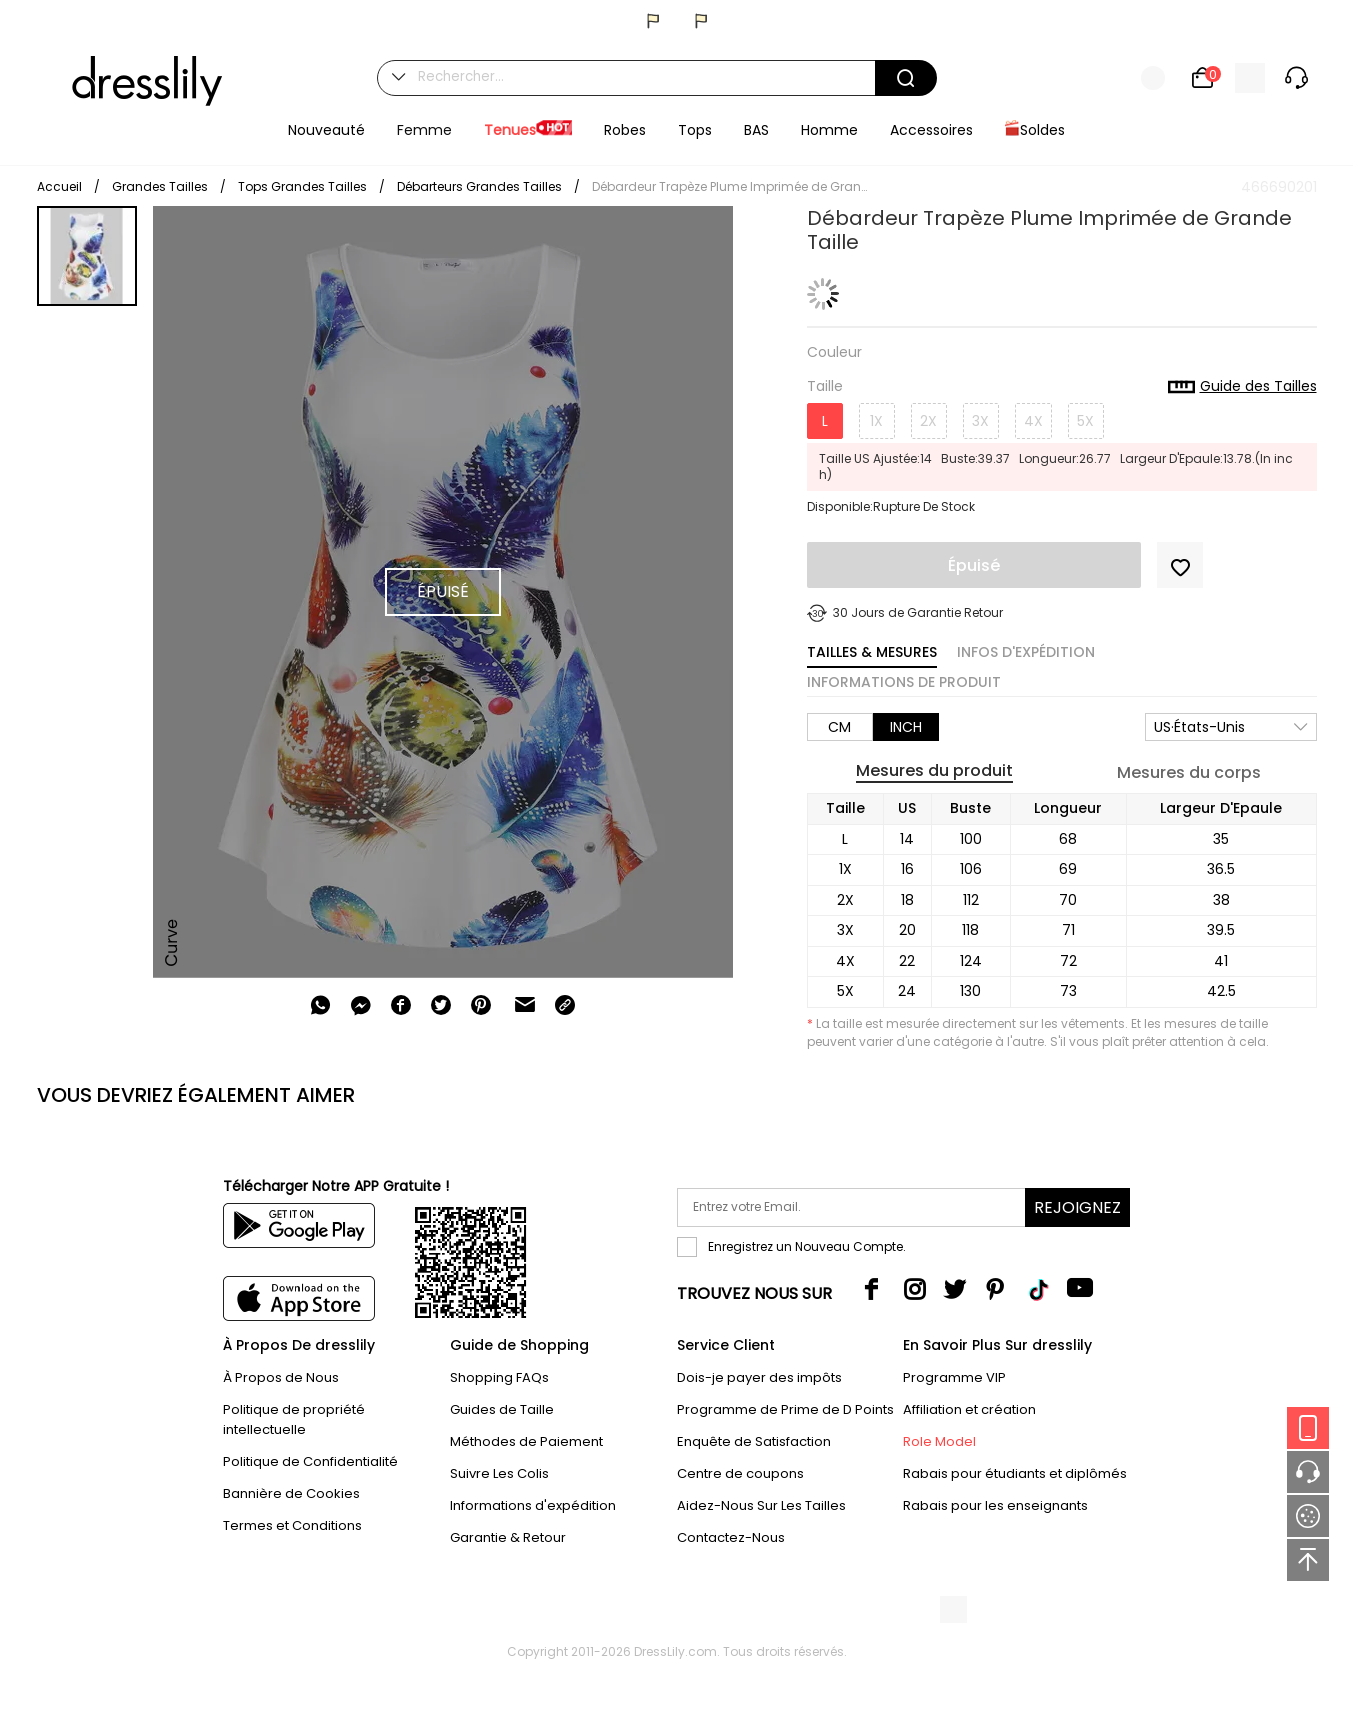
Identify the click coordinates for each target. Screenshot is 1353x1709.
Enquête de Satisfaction (754, 1441)
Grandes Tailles (160, 186)
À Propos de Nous (281, 1377)
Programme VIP (954, 1377)
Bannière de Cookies (291, 1493)
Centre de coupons (740, 1473)
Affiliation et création (969, 1409)
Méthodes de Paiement (526, 1441)
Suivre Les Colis (499, 1473)
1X (876, 421)
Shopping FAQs (499, 1377)
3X (980, 421)
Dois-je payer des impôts (759, 1377)
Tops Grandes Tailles (302, 186)
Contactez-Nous (731, 1537)
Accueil (59, 186)
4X (1033, 421)
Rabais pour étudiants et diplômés (1015, 1473)
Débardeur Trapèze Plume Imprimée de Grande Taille (732, 186)
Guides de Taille (502, 1409)
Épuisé (974, 565)
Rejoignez (1077, 1207)
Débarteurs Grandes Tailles (479, 186)
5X (1085, 421)
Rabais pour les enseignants (995, 1505)
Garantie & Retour (508, 1537)
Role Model (939, 1441)
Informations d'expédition (533, 1505)
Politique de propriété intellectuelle (294, 1419)
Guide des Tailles (1242, 387)
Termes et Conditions (292, 1525)
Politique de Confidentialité (310, 1461)
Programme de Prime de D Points (785, 1409)
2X (928, 421)
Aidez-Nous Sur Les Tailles (761, 1505)
